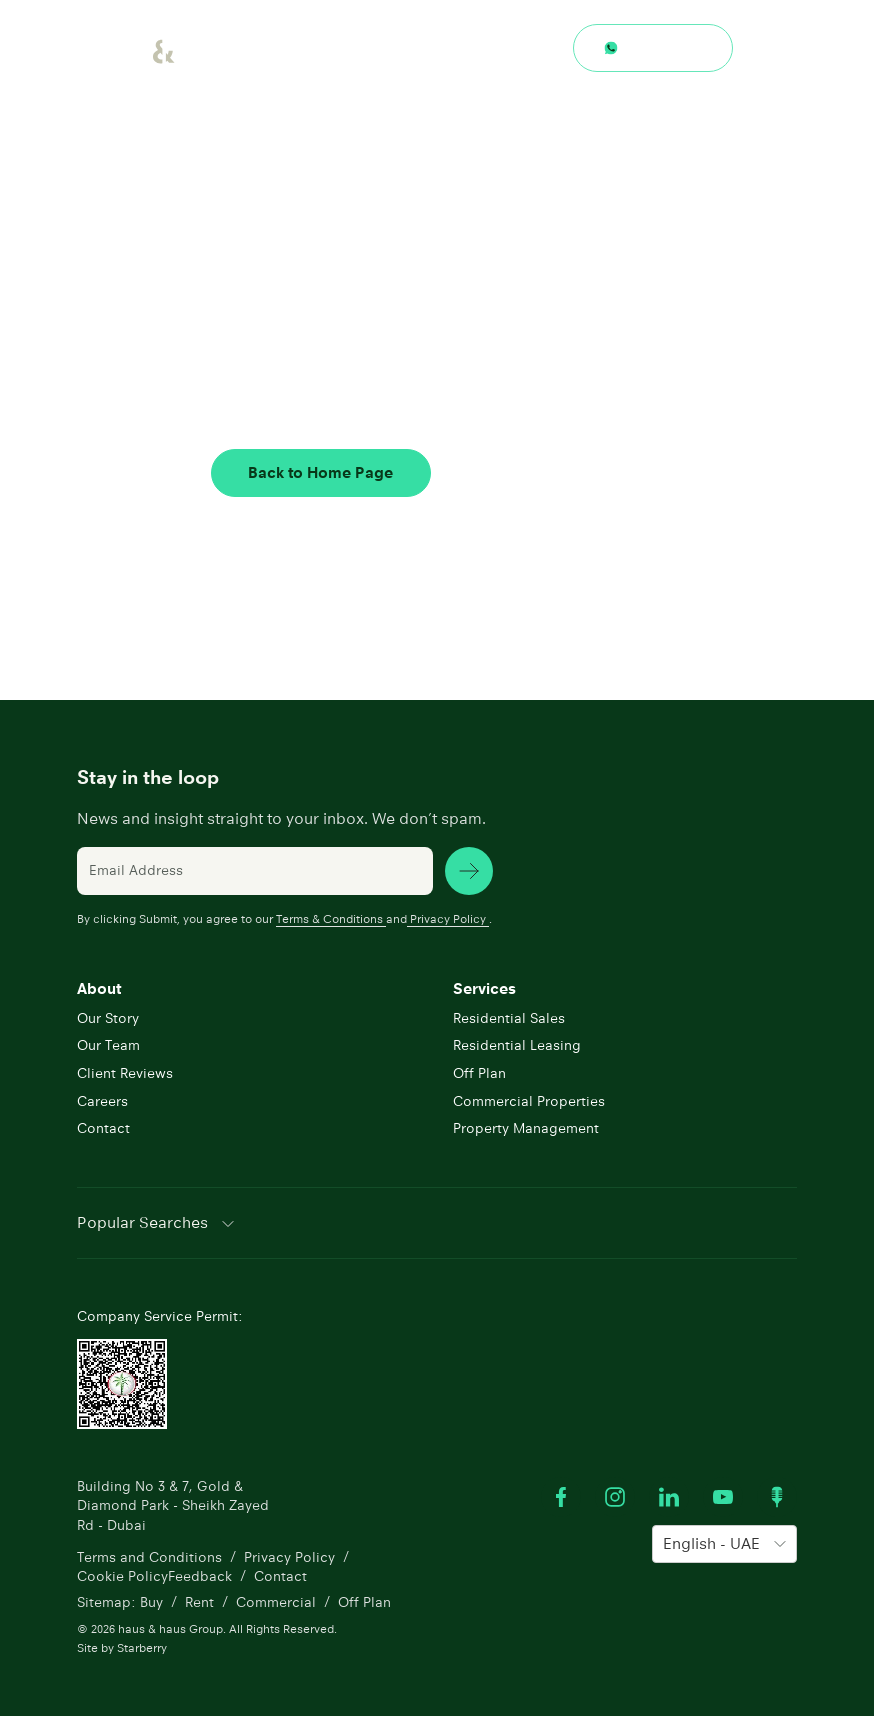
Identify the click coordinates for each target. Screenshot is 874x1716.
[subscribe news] (469, 867)
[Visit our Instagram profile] (615, 1493)
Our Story (108, 1014)
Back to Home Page (319, 472)
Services (484, 984)
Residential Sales (509, 1014)
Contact (555, 472)
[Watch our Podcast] (777, 1493)
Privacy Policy (448, 914)
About (99, 984)
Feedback (200, 1572)
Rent (199, 1600)
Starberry (142, 1645)
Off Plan (479, 1069)
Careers (102, 1097)
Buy (151, 1600)
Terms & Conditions (331, 914)
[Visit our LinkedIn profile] (669, 1493)
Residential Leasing (517, 1042)
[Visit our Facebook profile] (561, 1493)
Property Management (526, 1125)
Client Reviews (125, 1069)
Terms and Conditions (149, 1553)
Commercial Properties (529, 1097)
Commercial (276, 1600)
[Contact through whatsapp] (653, 48)
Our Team (108, 1042)
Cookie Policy (122, 1572)
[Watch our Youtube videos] (723, 1493)
